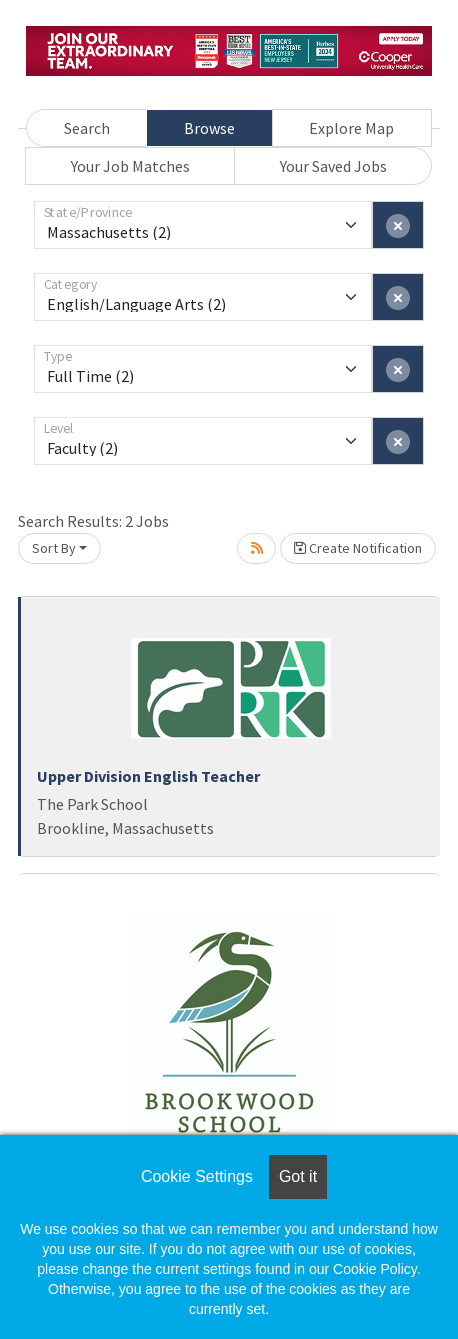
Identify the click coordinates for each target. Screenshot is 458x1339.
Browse (209, 128)
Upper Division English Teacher (148, 776)
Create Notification (358, 548)
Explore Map (351, 128)
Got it (298, 1176)
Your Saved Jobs (333, 166)
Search (87, 128)
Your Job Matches (130, 166)
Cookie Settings (197, 1176)
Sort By (54, 548)
